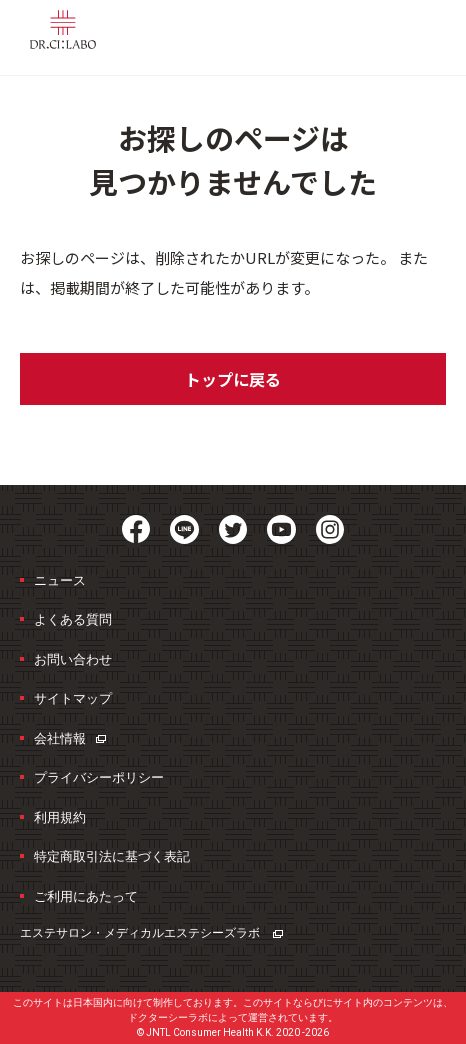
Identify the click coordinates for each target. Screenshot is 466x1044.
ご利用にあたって (86, 896)
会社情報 (70, 738)
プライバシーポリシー (99, 777)
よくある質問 (73, 619)
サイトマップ (73, 698)
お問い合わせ (73, 659)
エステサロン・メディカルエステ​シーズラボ (151, 933)
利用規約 (60, 817)
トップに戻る (233, 379)
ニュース (60, 580)
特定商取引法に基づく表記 (112, 856)
